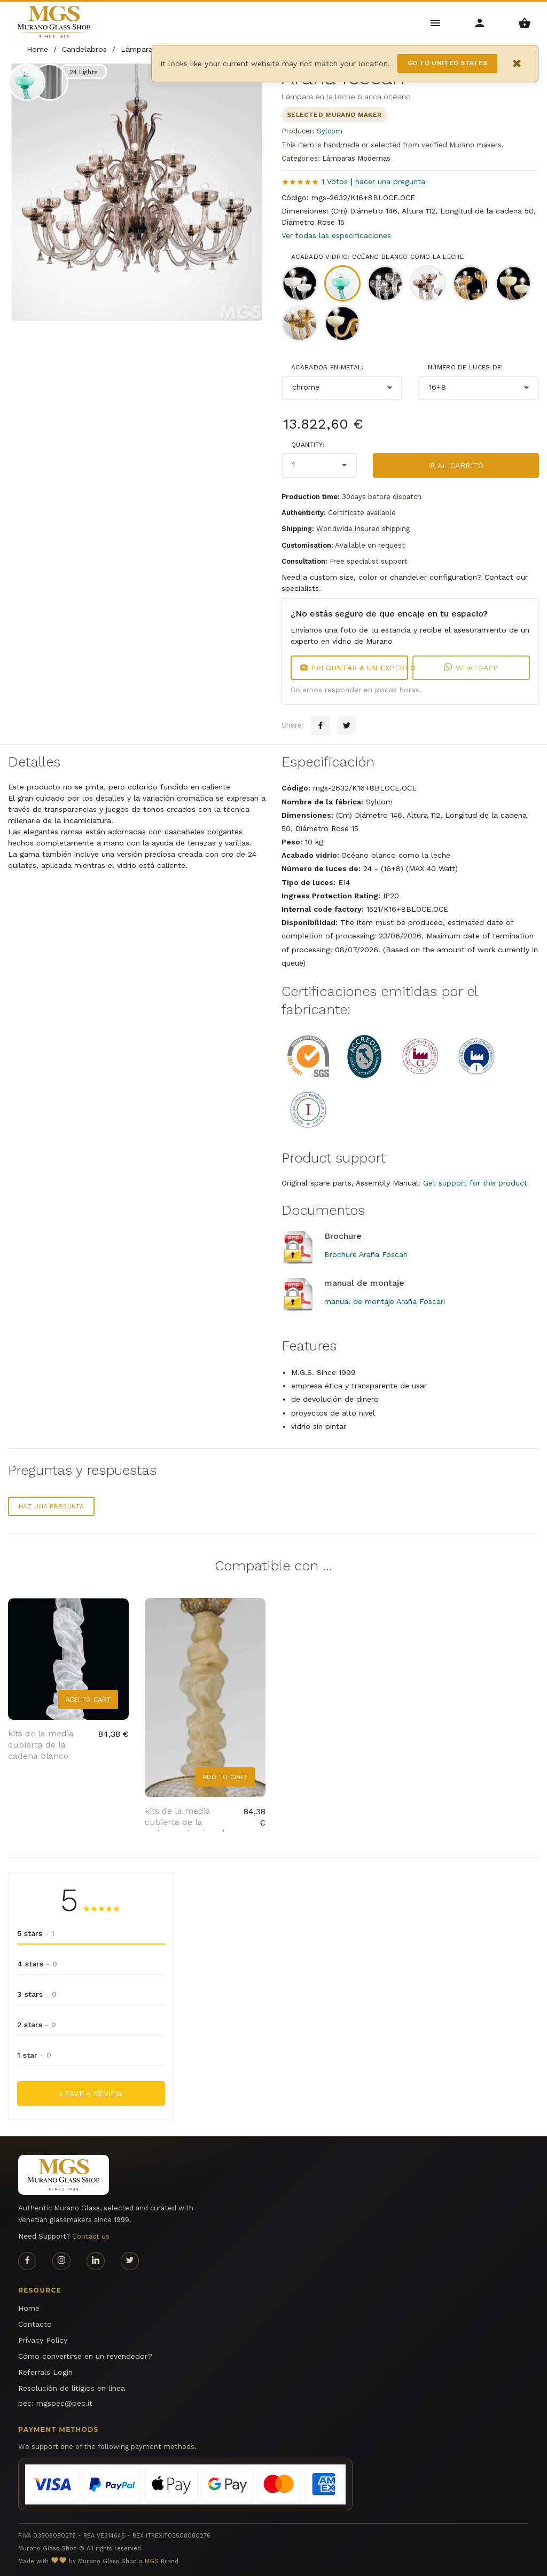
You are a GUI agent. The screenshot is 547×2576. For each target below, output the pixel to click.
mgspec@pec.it (64, 2403)
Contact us (91, 2236)
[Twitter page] (130, 2261)
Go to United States (448, 63)
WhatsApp (471, 667)
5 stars (35, 1933)
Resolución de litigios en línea (71, 2388)
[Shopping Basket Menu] (525, 22)
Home (29, 2308)
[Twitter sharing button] (346, 725)
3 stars (37, 1994)
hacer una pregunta (390, 181)
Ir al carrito (456, 465)
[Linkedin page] (96, 2261)
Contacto (35, 2324)
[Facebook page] (27, 2261)
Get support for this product (475, 1183)
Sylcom (329, 131)
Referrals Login (45, 2372)
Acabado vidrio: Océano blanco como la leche (377, 256)
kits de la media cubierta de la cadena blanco (41, 1744)
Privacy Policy (42, 2340)
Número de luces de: (465, 367)
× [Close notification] (517, 63)
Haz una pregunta (51, 1506)
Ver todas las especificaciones (336, 235)
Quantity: (308, 444)
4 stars (37, 1963)
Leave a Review (91, 2093)
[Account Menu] (480, 22)
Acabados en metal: (327, 367)
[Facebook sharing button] (320, 725)
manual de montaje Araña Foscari (384, 1301)
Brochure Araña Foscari (366, 1254)
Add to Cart (88, 1699)
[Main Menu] (435, 22)
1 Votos (335, 181)
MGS (152, 2561)
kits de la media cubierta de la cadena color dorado (187, 1822)
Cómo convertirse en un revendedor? (85, 2356)
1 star (34, 2055)
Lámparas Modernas (356, 158)
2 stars (36, 2024)
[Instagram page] (61, 2261)
